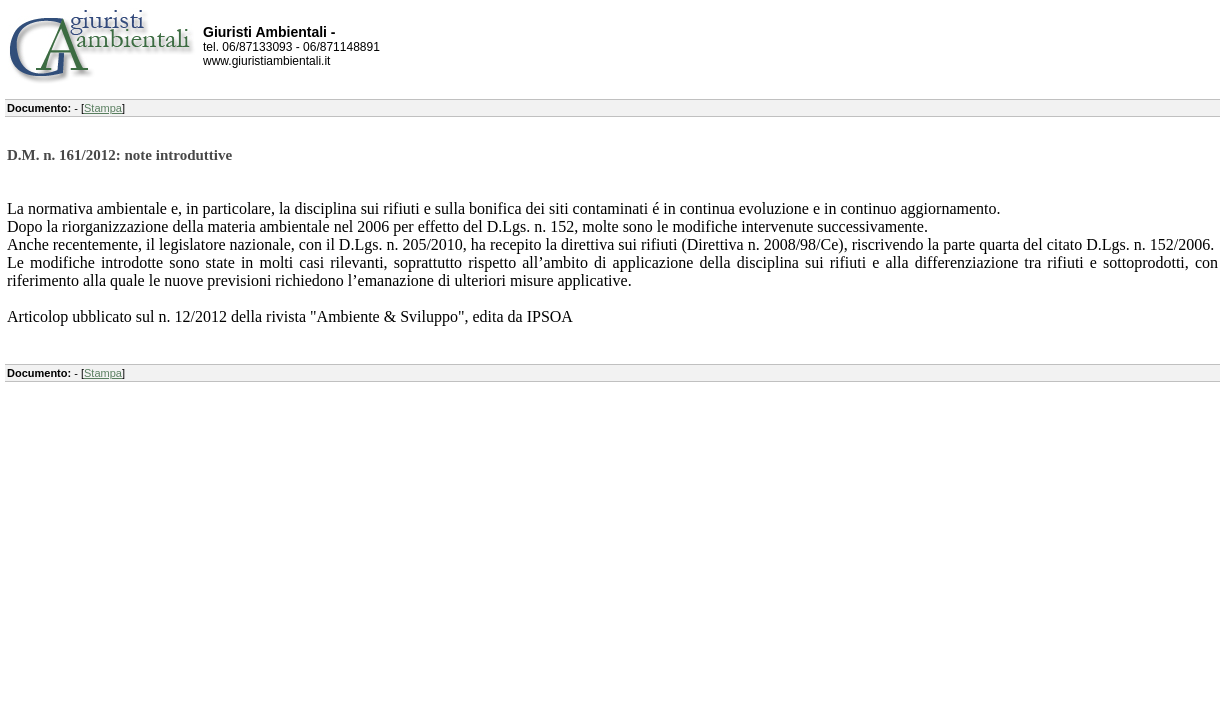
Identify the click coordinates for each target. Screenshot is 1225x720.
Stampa (103, 108)
